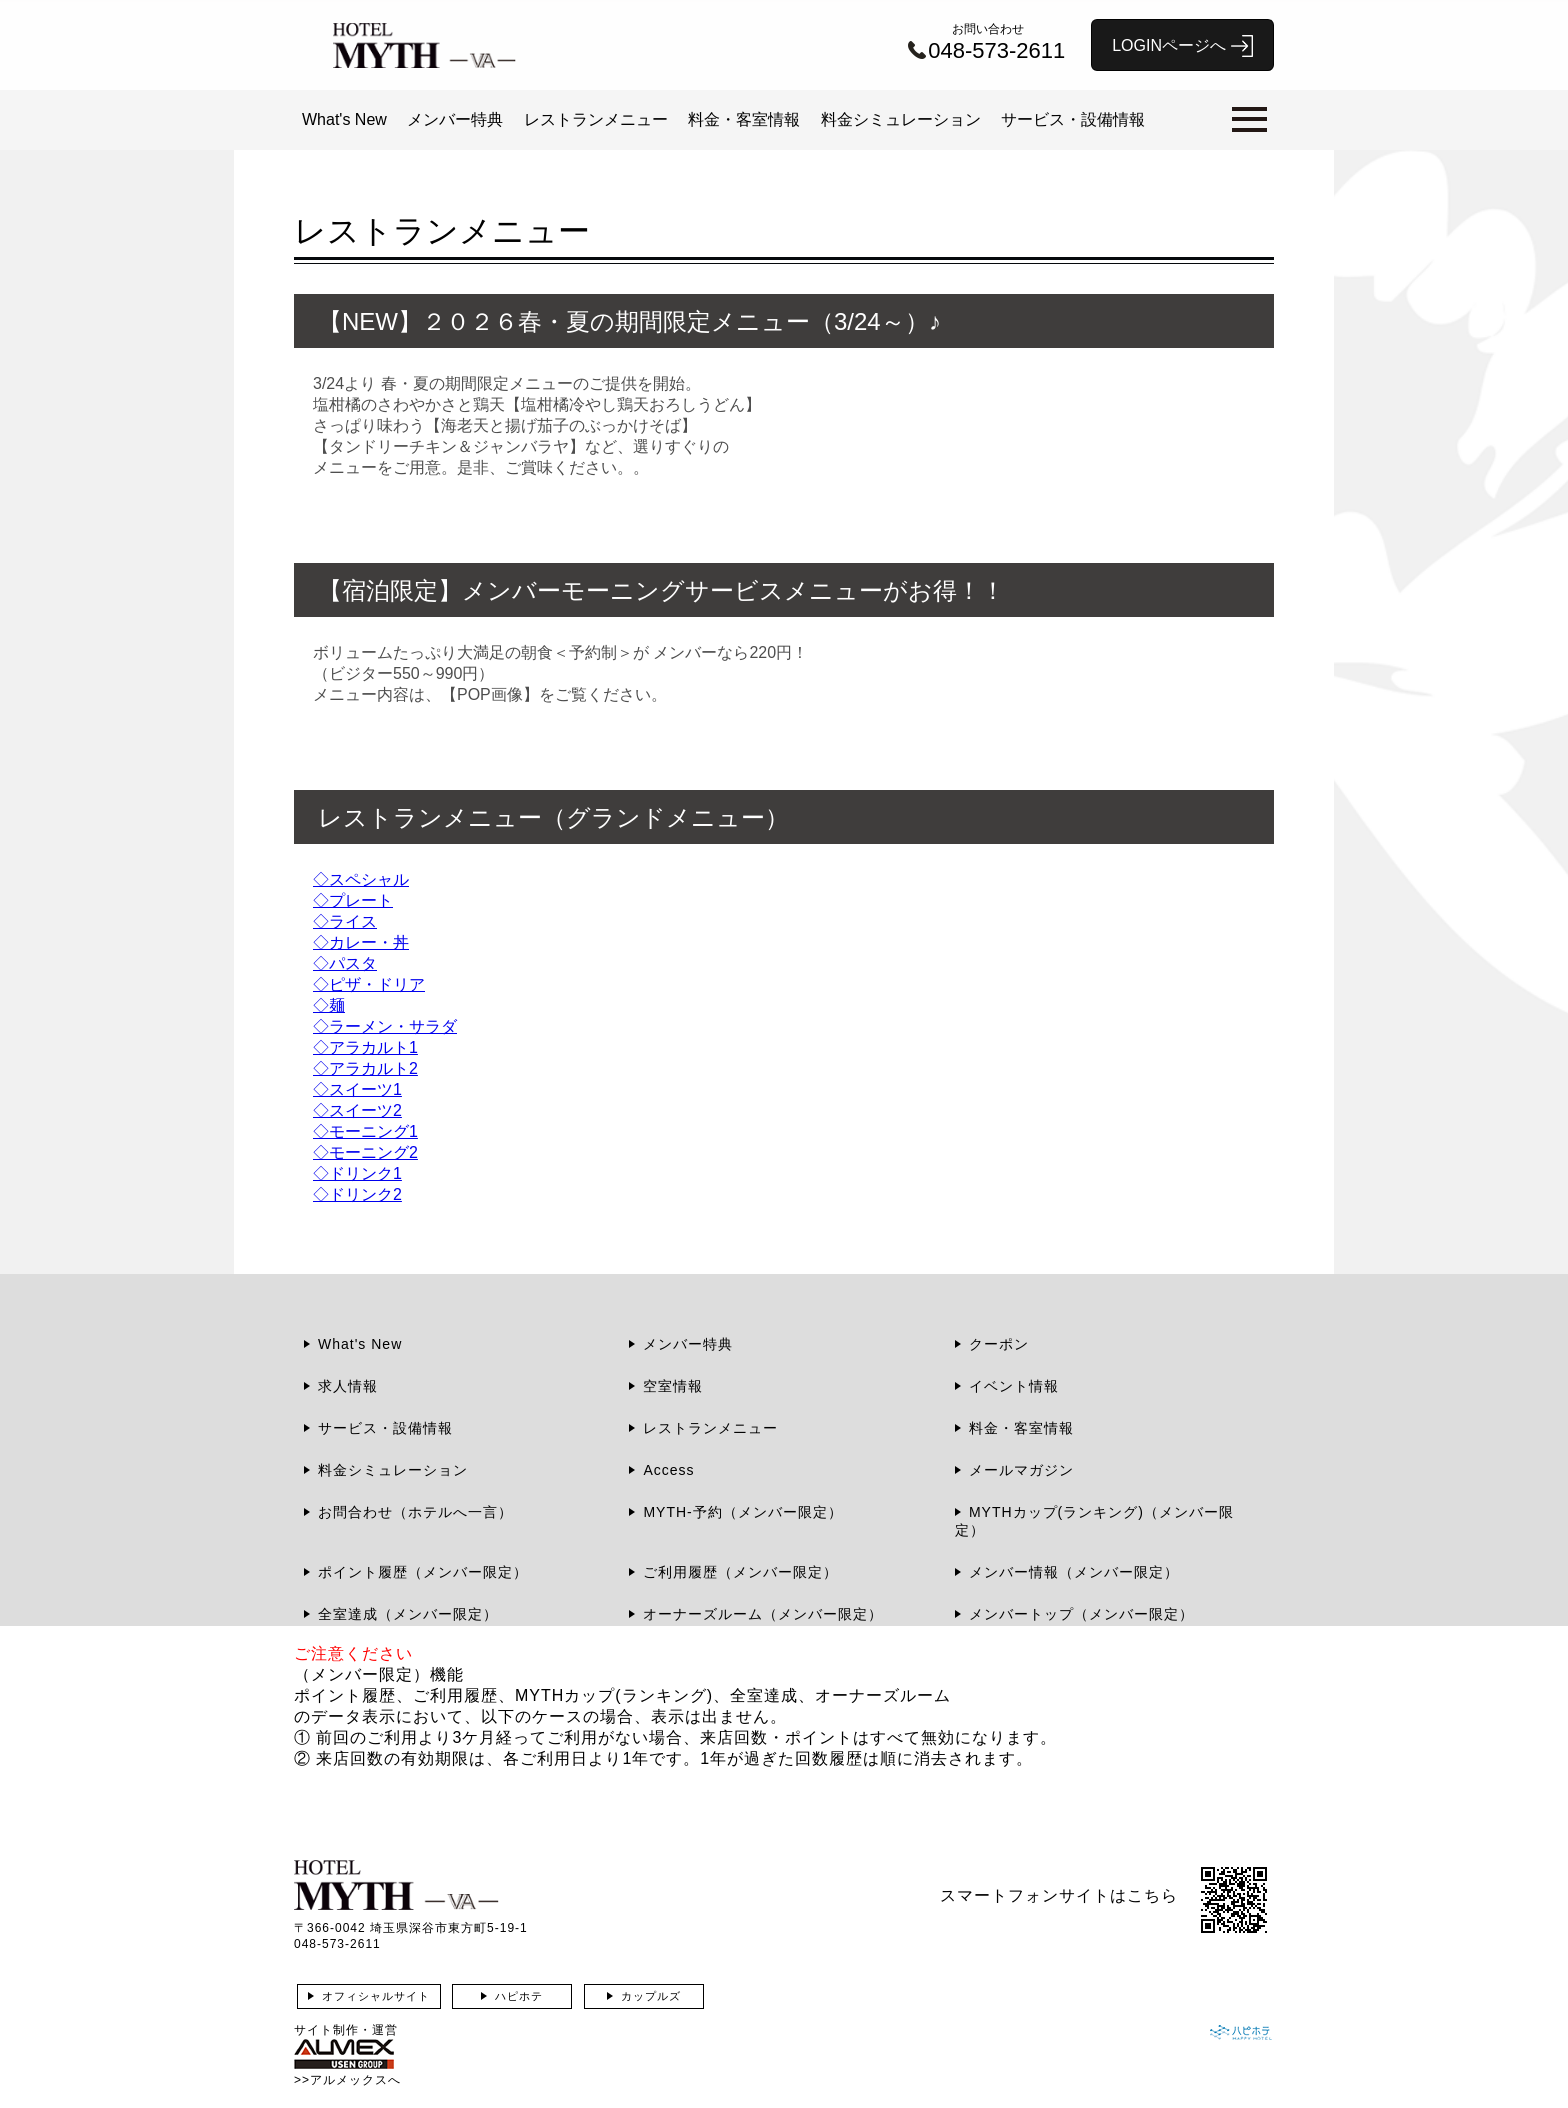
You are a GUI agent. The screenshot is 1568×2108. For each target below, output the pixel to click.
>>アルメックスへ (347, 2080)
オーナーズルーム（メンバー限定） (763, 1614)
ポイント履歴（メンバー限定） (423, 1572)
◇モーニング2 (365, 1152)
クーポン (999, 1344)
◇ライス (345, 921)
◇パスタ (345, 963)
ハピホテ (519, 1996)
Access (668, 1470)
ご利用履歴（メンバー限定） (740, 1572)
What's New (344, 119)
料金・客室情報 (744, 119)
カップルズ (651, 1996)
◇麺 (329, 1005)
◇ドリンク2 (357, 1194)
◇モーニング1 (365, 1131)
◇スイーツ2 (357, 1110)
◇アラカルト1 (365, 1047)
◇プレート (353, 900)
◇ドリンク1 (357, 1173)
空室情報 (673, 1386)
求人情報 (348, 1386)
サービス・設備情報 (1073, 119)
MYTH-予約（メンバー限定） (742, 1512)
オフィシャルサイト (376, 1996)
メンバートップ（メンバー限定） (1081, 1614)
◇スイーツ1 (357, 1089)
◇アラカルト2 (365, 1068)
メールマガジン (1021, 1470)
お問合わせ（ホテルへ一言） (415, 1512)
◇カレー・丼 (361, 942)
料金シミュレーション (901, 119)
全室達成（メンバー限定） (408, 1614)
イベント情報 (1014, 1386)
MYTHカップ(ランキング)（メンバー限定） (1094, 1521)
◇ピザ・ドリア (369, 984)
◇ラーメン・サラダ (385, 1026)
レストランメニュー (596, 119)
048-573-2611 (337, 1944)
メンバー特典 (455, 119)
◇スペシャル (361, 879)
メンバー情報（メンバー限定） (1074, 1572)
